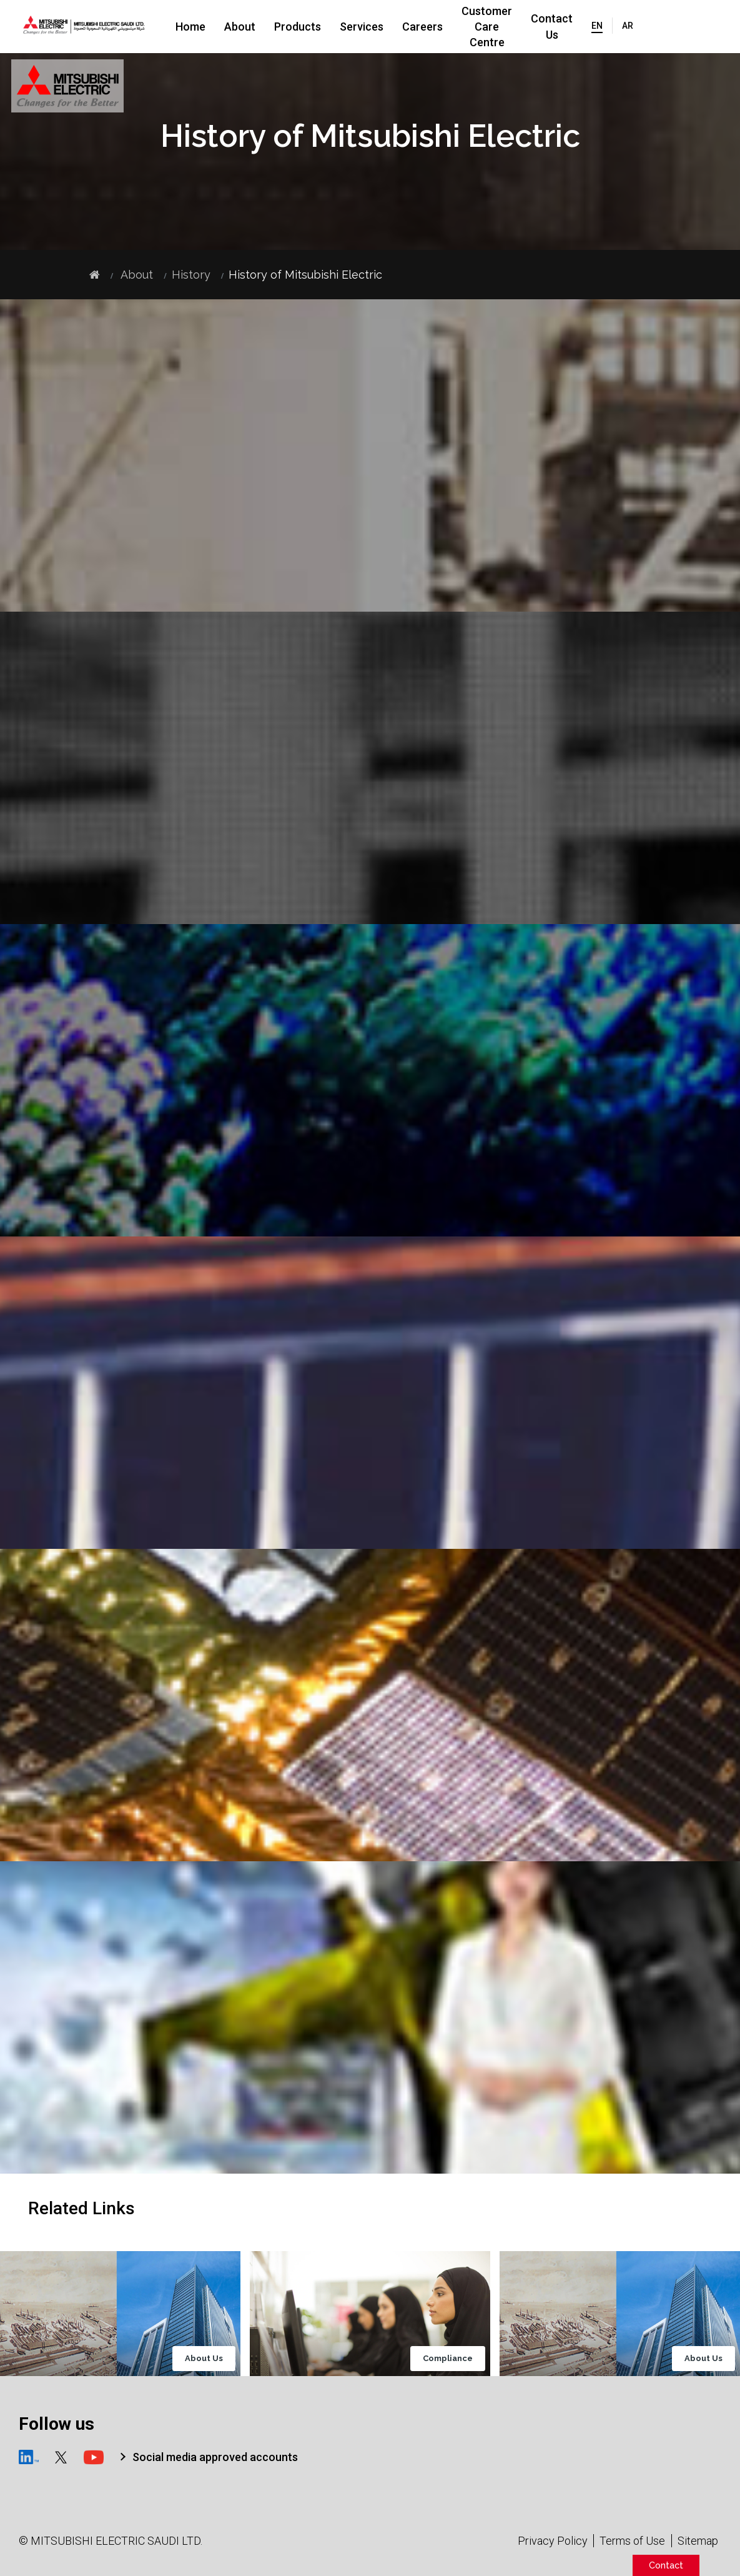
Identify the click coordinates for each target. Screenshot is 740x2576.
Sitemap (698, 2540)
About (239, 26)
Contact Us (595, 26)
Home (190, 26)
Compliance (448, 2359)
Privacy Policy (553, 2540)
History (191, 274)
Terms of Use (632, 2540)
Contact (666, 2565)
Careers (422, 26)
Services (361, 26)
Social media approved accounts (215, 2457)
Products (297, 26)
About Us (204, 2359)
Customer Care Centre (507, 26)
